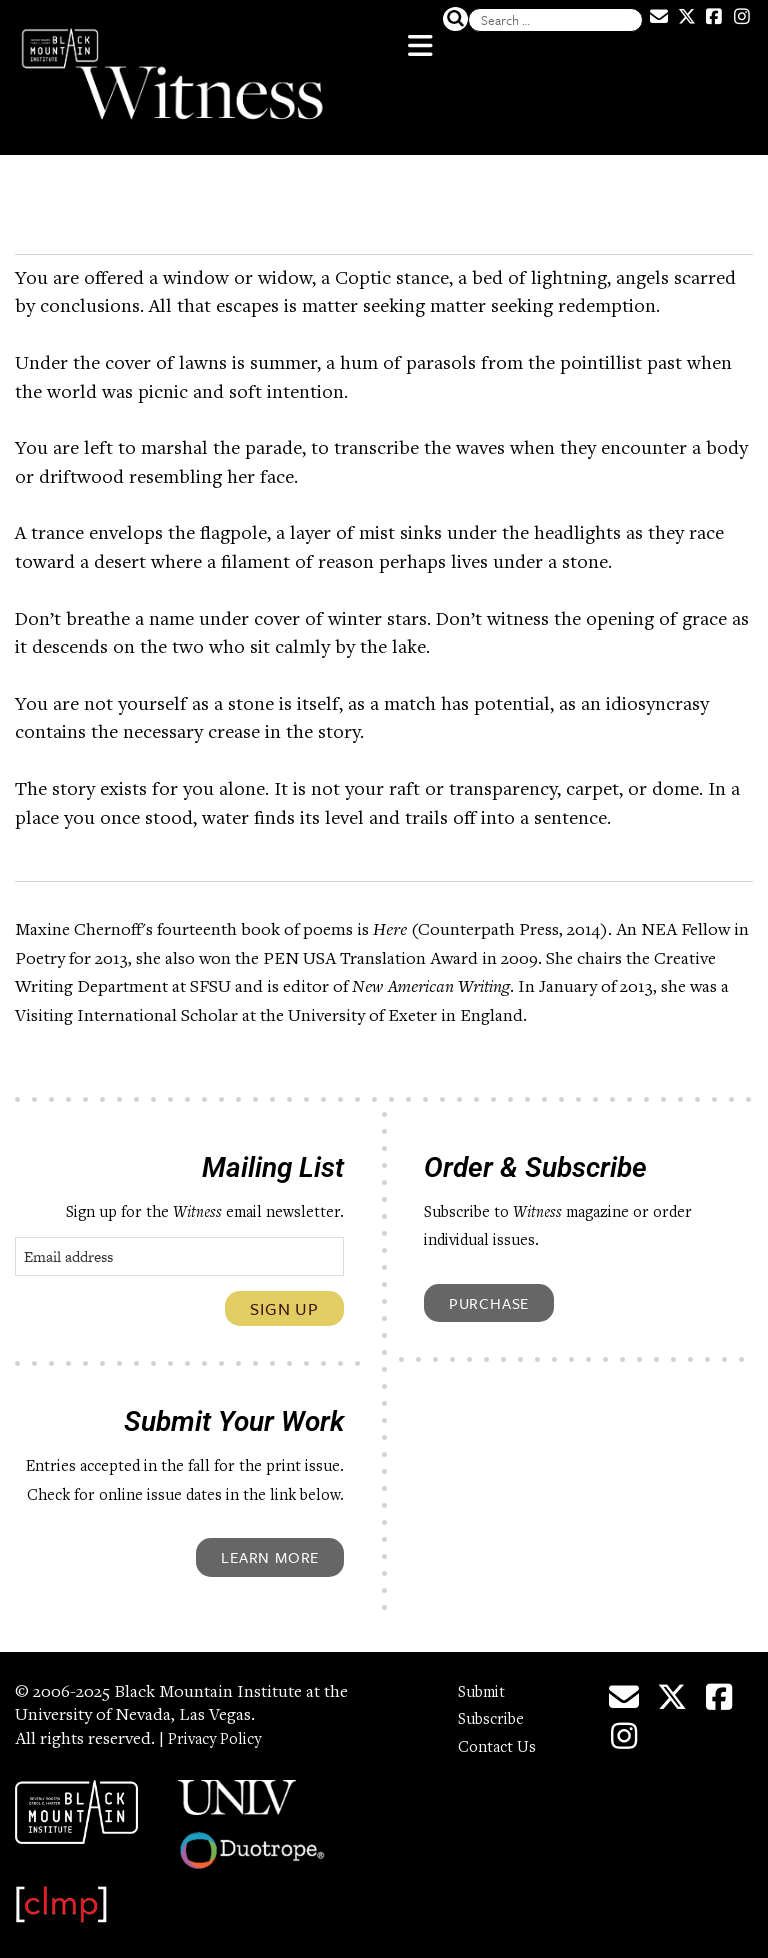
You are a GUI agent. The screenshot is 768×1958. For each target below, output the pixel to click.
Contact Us (500, 1736)
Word (57, 211)
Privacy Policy (221, 1728)
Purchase (489, 1291)
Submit (485, 1681)
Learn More (270, 1545)
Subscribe (495, 1708)
